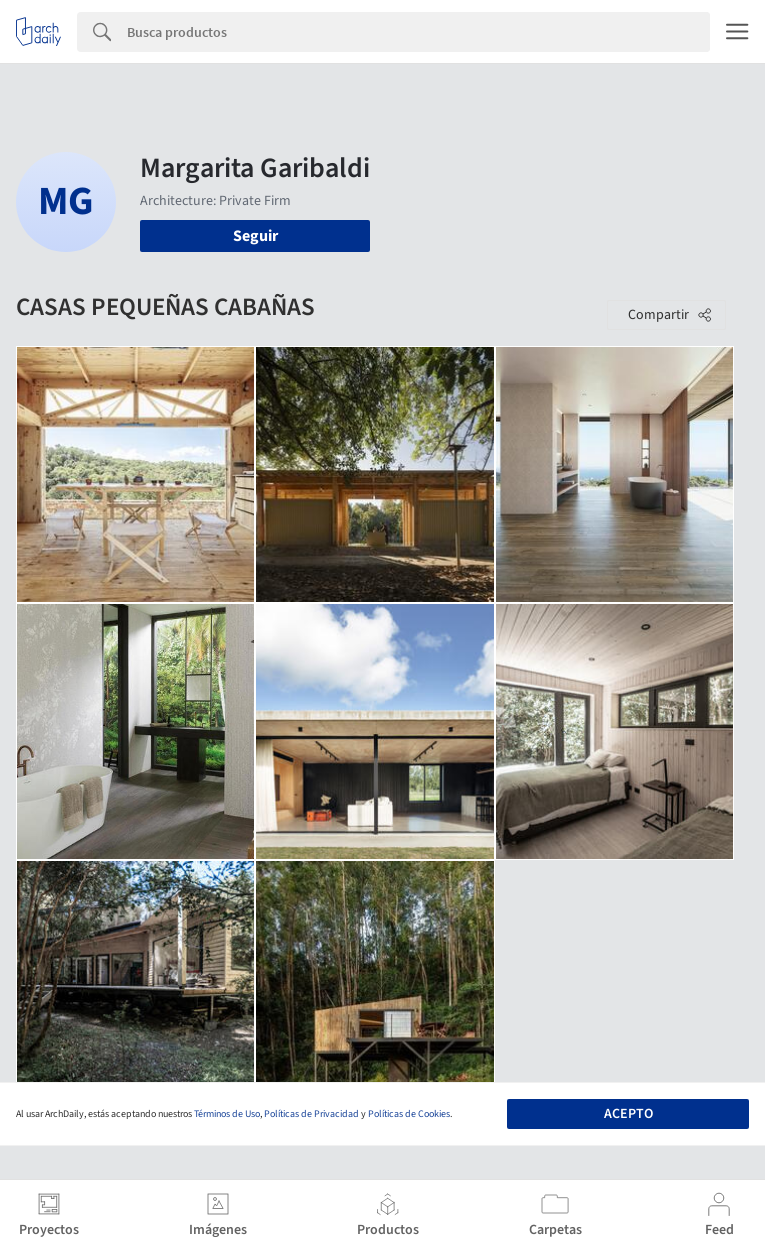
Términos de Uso (227, 1114)
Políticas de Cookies (409, 1114)
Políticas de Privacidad (311, 1114)
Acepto (628, 1114)
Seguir (255, 236)
